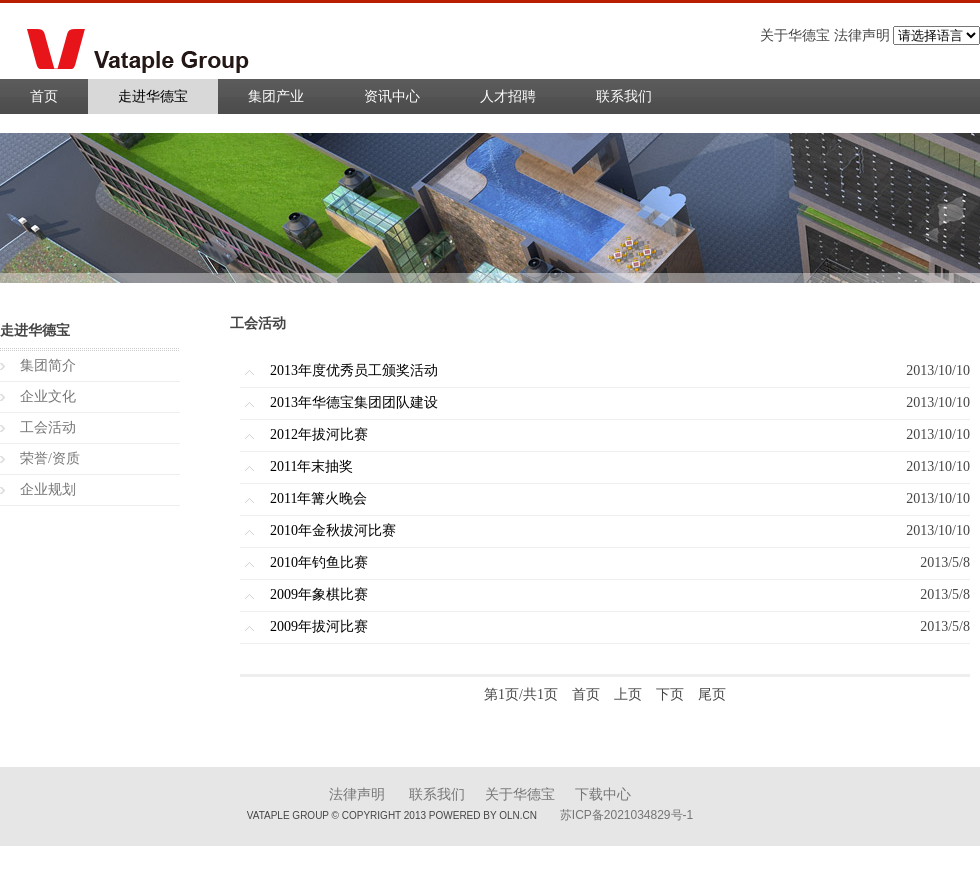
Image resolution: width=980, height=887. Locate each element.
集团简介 (48, 365)
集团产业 (276, 96)
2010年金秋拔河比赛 (333, 530)
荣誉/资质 (50, 458)
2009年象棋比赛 (319, 594)
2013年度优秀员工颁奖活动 (354, 370)
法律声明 (357, 794)
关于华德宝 (520, 794)
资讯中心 (392, 96)
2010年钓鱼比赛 (319, 562)
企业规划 (48, 489)
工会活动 (48, 427)
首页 (44, 96)
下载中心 (603, 794)
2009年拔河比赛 (319, 626)
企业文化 (48, 396)
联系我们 (624, 96)
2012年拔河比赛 (319, 434)
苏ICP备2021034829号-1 (626, 815)
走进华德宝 (153, 96)
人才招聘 (508, 96)
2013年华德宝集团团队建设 (354, 402)
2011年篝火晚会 (318, 498)
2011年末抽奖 (311, 466)
